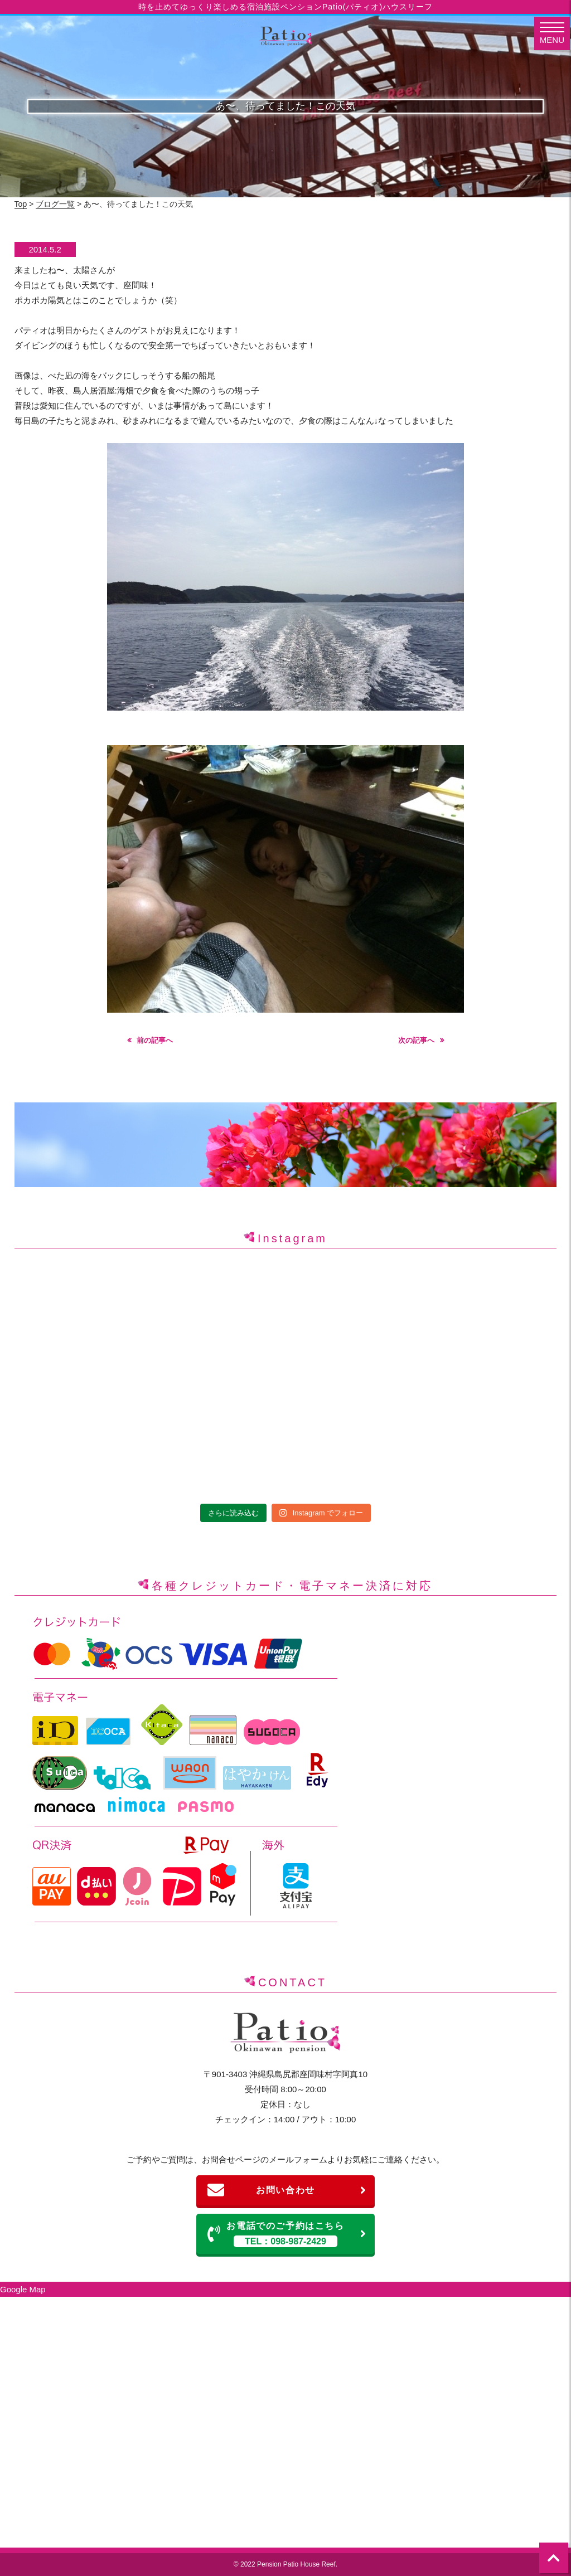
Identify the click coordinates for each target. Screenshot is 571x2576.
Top (20, 204)
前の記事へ (155, 1040)
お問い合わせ (287, 2190)
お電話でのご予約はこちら (287, 2234)
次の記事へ (416, 1040)
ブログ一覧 (55, 204)
